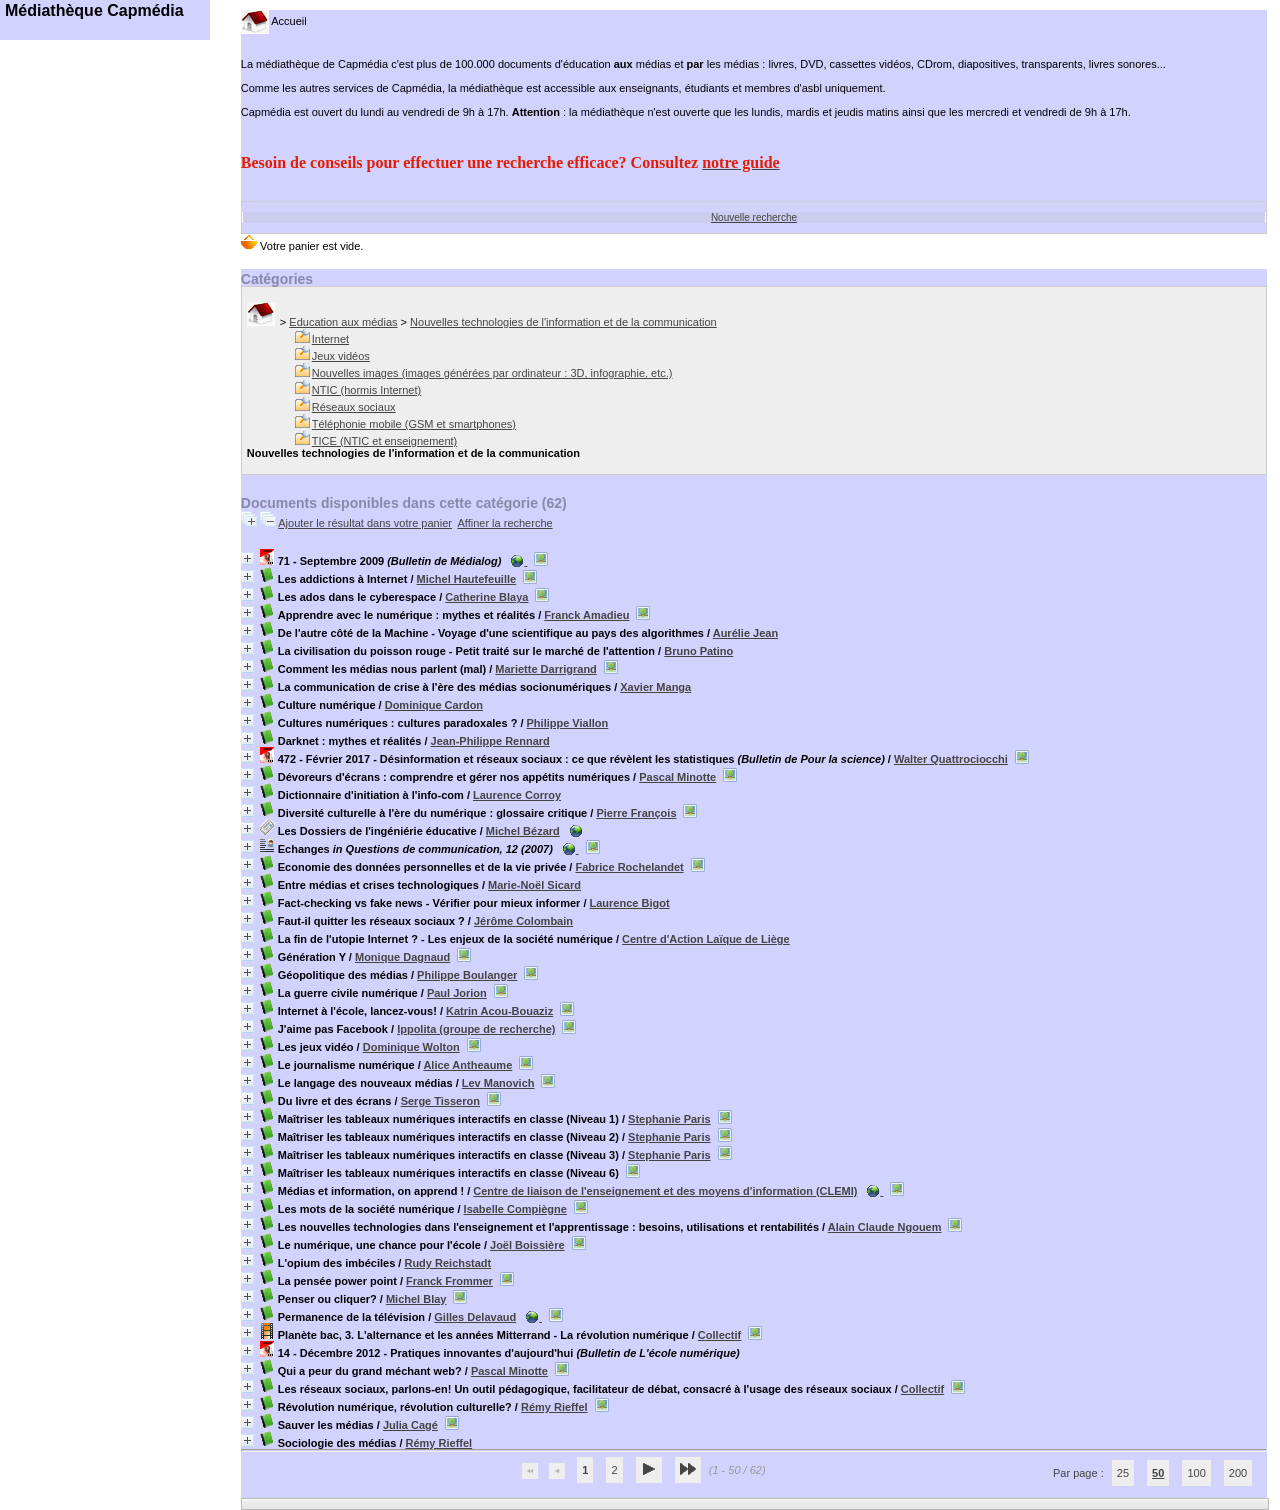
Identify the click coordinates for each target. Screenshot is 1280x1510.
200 (1238, 1473)
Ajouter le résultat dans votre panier (365, 523)
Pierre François (636, 813)
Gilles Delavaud (475, 1317)
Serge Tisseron (440, 1101)
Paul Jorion (457, 993)
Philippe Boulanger (467, 975)
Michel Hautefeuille (467, 579)
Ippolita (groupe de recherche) (476, 1029)
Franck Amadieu (586, 615)
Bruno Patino (698, 651)
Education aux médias (343, 322)
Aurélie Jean (745, 633)
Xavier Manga (655, 687)
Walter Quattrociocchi (951, 759)
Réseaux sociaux (354, 407)
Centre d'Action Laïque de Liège (706, 939)
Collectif (719, 1335)
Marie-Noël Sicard (534, 885)
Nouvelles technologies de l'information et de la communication (563, 322)
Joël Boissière (527, 1245)
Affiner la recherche (504, 523)
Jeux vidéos (341, 356)
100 (1196, 1473)
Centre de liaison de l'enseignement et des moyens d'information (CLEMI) (665, 1191)
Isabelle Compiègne (515, 1209)
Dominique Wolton (411, 1047)
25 (1123, 1473)
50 (1158, 1473)
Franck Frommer (449, 1281)
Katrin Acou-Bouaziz (499, 1011)
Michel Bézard (523, 831)
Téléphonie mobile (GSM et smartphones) (414, 424)
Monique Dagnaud (402, 957)
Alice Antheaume (467, 1065)
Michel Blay (416, 1299)
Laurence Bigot (630, 903)
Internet (330, 339)
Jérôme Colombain (523, 921)
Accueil (274, 21)
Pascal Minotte (677, 777)
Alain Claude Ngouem (885, 1227)
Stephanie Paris (669, 1119)
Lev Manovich (498, 1083)
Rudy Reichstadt (447, 1263)
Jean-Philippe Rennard (490, 741)
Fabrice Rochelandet (629, 867)
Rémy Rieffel (554, 1407)
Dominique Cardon (434, 705)
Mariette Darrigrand (545, 669)
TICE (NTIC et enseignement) (385, 441)
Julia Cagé (410, 1425)
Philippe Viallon (568, 723)
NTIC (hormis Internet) (366, 390)
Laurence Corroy (517, 795)
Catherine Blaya (486, 597)
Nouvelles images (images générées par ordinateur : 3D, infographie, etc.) (492, 373)
